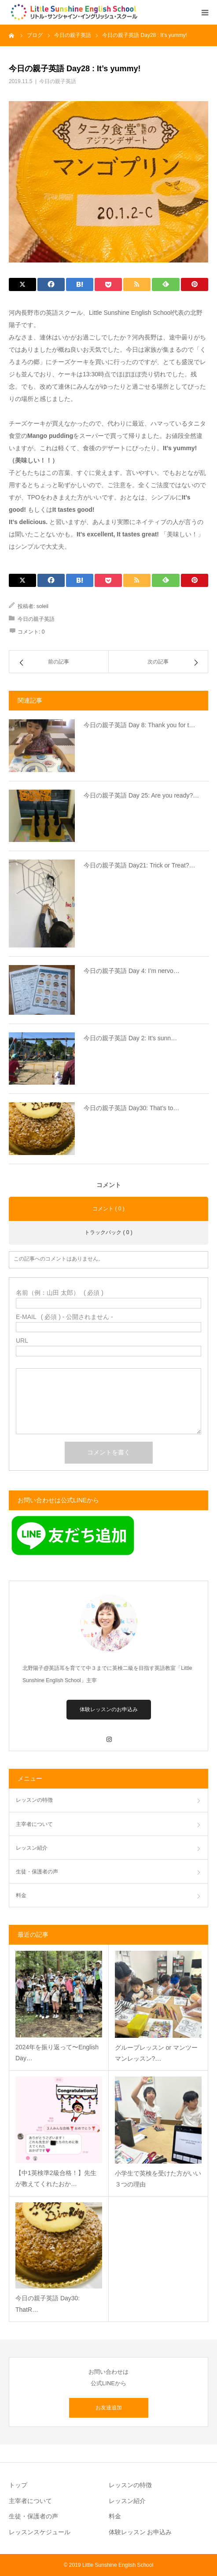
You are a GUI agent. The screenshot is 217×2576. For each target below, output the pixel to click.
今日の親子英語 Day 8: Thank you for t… (139, 725)
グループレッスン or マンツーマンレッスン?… (156, 2053)
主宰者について (34, 1824)
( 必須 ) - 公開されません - (64, 1317)
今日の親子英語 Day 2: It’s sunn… (130, 1038)
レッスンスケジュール (39, 2532)
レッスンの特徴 (34, 1800)
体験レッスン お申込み (140, 2532)
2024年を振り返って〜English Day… (57, 2053)
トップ (18, 2485)
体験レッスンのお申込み (109, 1709)
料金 (21, 1895)
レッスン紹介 (32, 1848)
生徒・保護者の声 (37, 1872)
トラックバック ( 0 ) (108, 1232)
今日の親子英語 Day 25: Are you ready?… (141, 795)
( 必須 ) (59, 1293)
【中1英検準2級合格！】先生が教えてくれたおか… (55, 2178)
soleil (42, 606)
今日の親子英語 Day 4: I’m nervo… (132, 970)
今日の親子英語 (57, 81)
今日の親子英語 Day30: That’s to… (131, 1107)
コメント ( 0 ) (108, 1209)
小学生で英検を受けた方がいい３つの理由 (158, 2179)
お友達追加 (109, 2408)
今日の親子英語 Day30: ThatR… (47, 2304)
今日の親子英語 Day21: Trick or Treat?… (139, 865)
